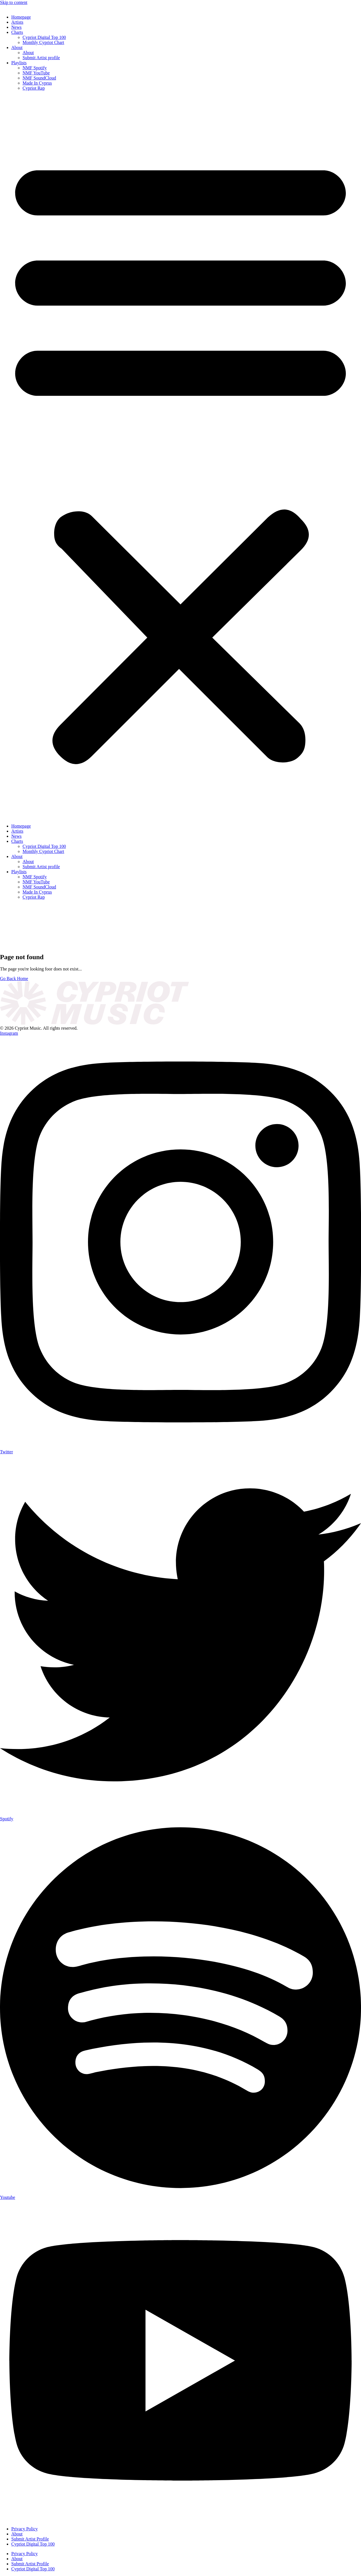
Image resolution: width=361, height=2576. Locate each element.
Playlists (19, 62)
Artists (17, 22)
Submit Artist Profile (30, 2539)
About (17, 47)
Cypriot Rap (34, 88)
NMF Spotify (35, 67)
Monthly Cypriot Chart (43, 42)
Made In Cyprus (37, 83)
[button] (180, 457)
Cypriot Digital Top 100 (44, 37)
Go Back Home (14, 978)
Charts (17, 32)
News (16, 27)
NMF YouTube (36, 72)
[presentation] (42, 925)
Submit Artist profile (41, 57)
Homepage (21, 17)
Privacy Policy (24, 2528)
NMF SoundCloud (39, 78)
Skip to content (13, 2)
